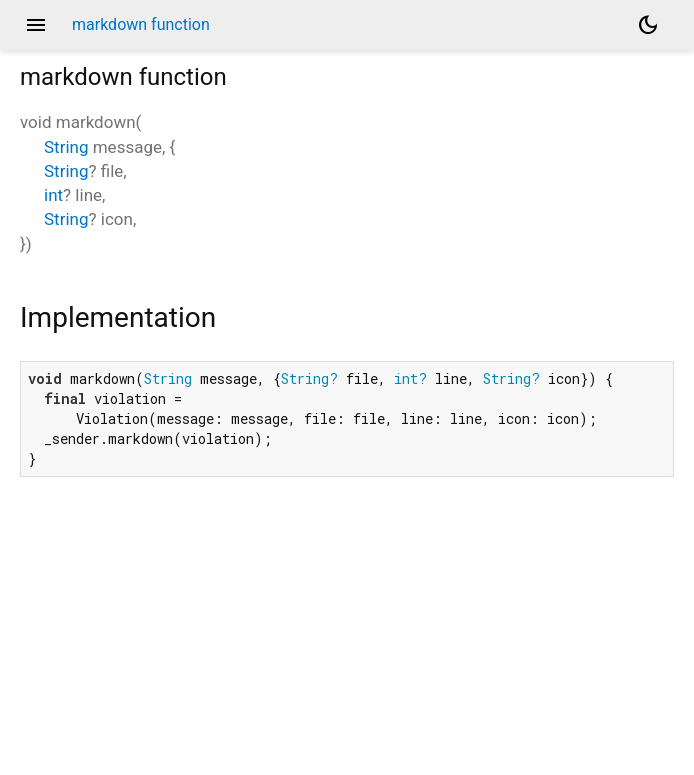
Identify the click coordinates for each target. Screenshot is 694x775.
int (53, 195)
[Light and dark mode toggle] (648, 25)
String (66, 147)
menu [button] (36, 25)
